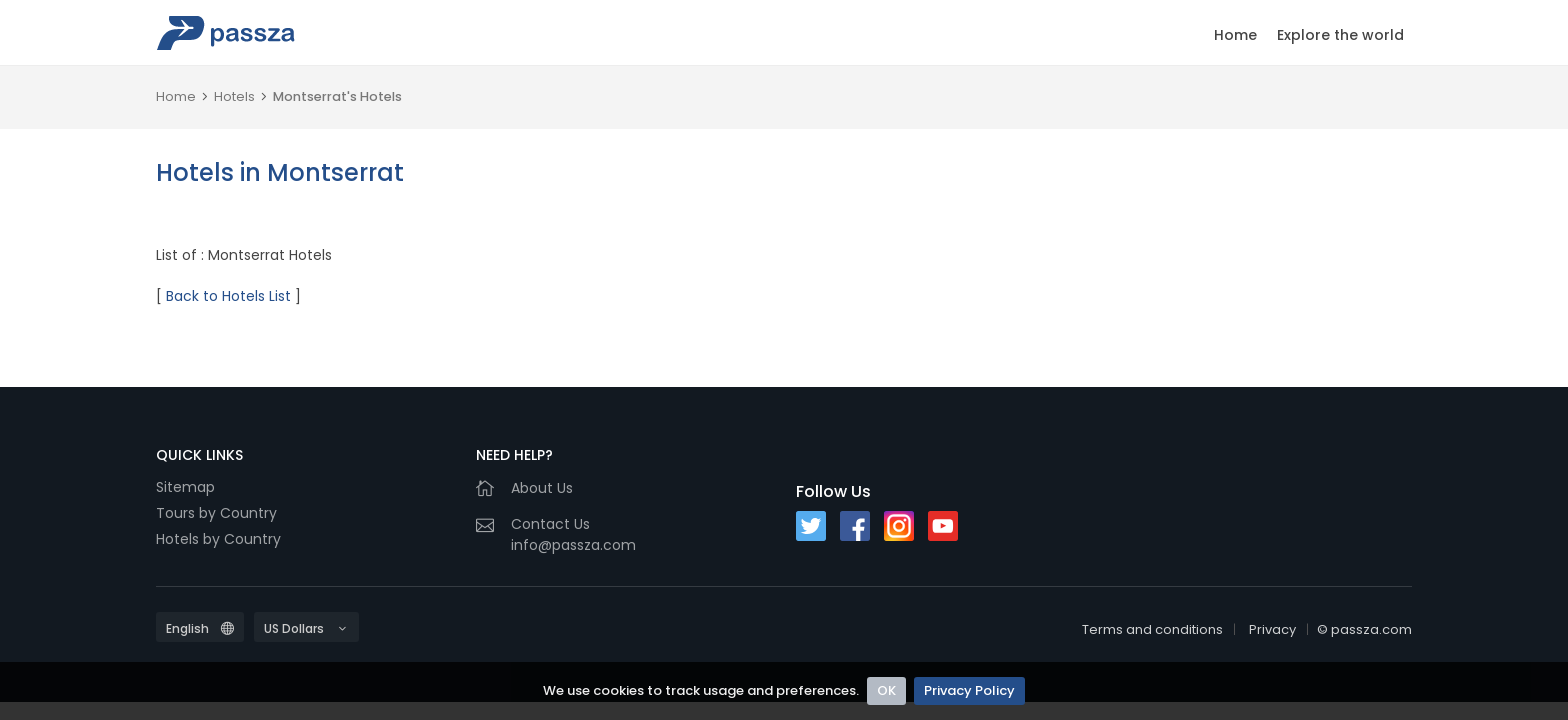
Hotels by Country (218, 539)
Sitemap (185, 487)
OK (886, 690)
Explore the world (1340, 35)
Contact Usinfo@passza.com (573, 534)
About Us (542, 488)
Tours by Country (216, 513)
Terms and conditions (1152, 629)
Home (1235, 35)
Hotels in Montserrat (280, 172)
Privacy (1272, 629)
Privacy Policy (969, 690)
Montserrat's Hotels (337, 96)
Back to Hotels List (228, 296)
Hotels (234, 96)
